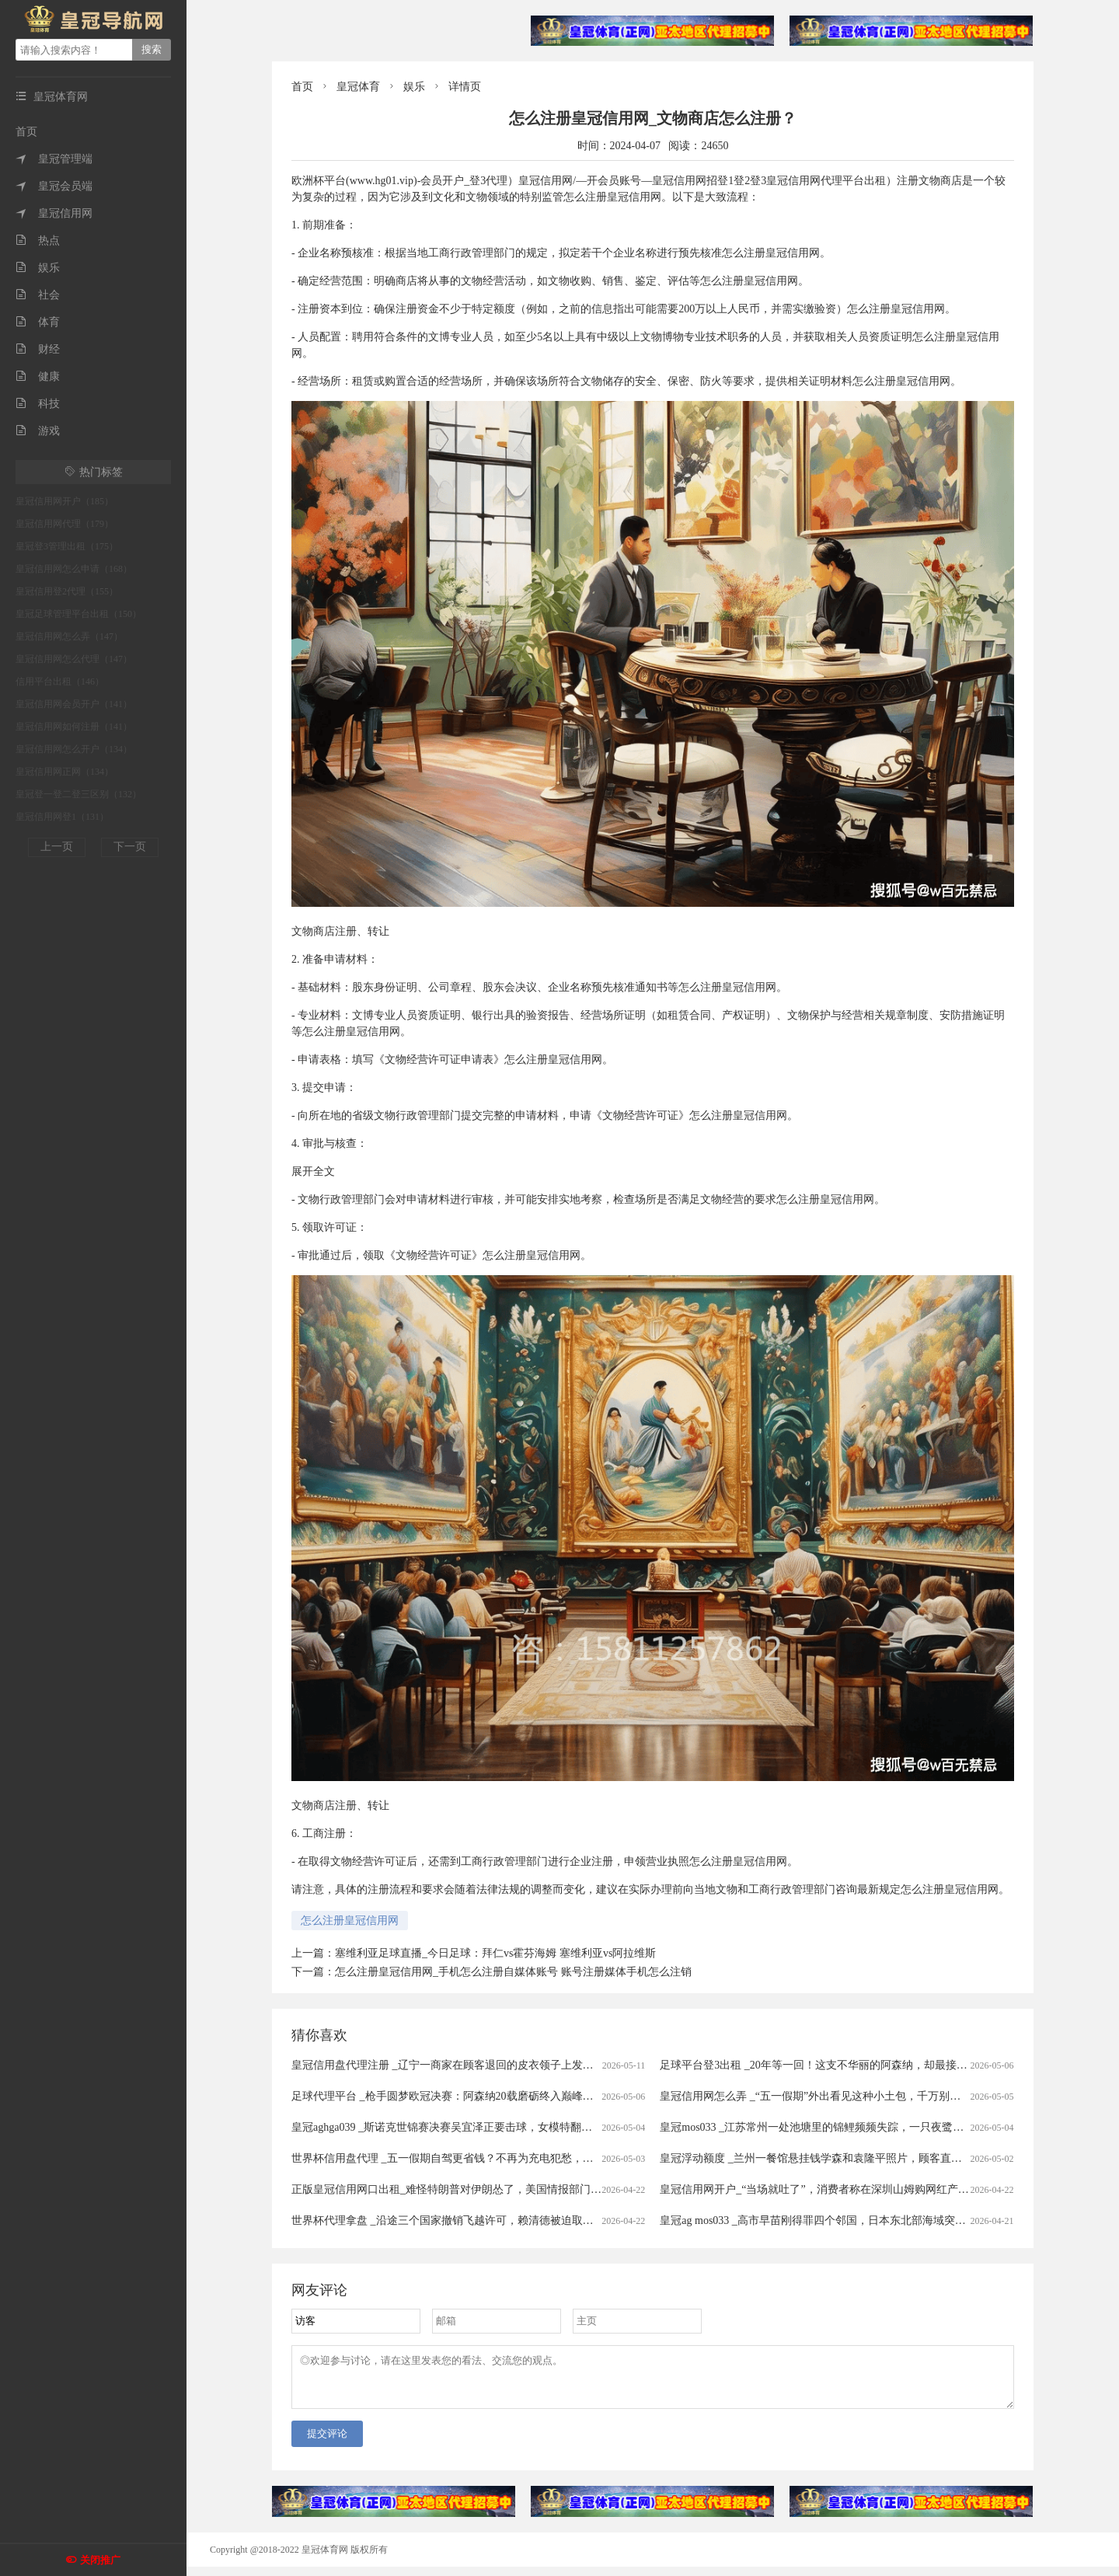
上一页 (56, 846)
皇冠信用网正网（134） (64, 771)
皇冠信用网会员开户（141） (74, 704)
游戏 (38, 431)
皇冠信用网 (54, 213)
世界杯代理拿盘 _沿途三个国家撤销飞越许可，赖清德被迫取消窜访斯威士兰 (475, 2220)
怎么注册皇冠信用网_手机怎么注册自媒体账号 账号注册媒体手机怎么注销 (513, 1972)
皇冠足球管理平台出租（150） (78, 613)
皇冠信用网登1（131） (62, 816)
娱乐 (38, 268)
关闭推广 (100, 2560)
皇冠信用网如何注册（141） (74, 726)
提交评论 (327, 2443)
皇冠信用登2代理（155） (67, 591)
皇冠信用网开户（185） (64, 501)
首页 (26, 132)
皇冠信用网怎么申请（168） (74, 568)
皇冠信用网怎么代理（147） (74, 659)
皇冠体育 (358, 86)
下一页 (129, 846)
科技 (38, 404)
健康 (38, 376)
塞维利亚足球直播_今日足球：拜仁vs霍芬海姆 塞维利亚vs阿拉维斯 (495, 1953)
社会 (38, 295)
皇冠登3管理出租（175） (67, 546)
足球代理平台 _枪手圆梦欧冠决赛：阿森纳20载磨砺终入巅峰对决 (448, 2096)
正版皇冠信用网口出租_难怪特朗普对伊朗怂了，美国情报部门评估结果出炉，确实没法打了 (511, 2189)
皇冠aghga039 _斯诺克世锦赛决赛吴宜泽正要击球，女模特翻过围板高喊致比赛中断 (490, 2127)
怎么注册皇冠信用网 (350, 1920)
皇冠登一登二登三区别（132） (78, 794)
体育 (38, 322)
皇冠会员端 (54, 186)
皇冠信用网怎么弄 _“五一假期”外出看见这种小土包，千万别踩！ (815, 2096)
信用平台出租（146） (60, 681)
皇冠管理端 (54, 159)
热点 (38, 240)
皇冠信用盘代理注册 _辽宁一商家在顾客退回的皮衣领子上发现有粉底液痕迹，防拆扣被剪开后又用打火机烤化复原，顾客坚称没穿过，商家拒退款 (643, 2065)
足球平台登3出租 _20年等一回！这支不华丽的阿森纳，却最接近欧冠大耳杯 (841, 2065)
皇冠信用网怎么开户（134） (74, 749)
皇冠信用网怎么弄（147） (69, 636)
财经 (38, 349)
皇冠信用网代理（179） (64, 523)
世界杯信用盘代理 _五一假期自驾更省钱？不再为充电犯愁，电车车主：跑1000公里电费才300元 (521, 2158)
